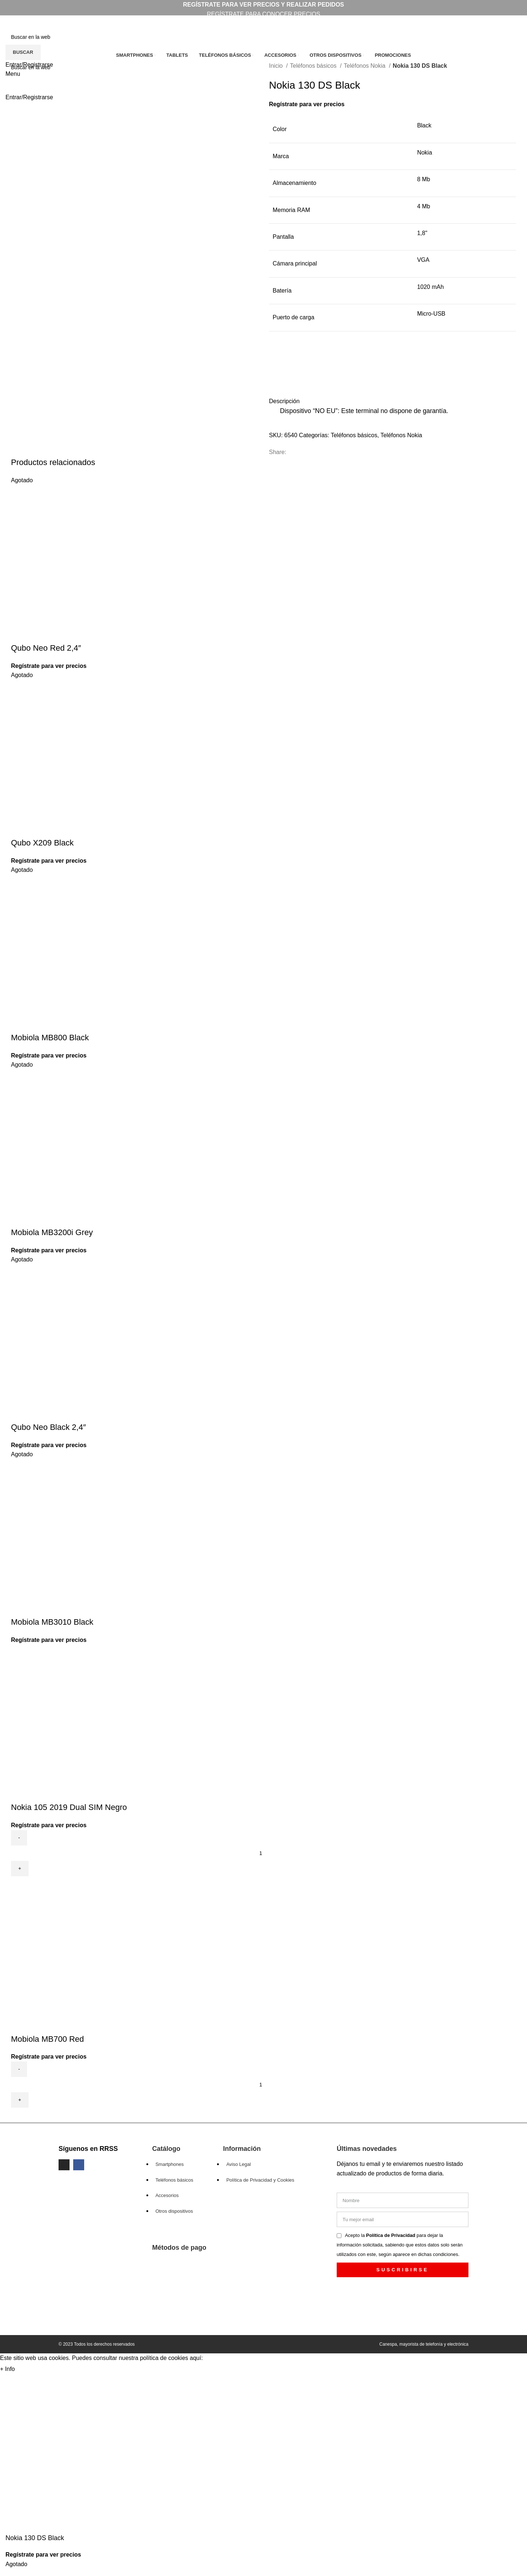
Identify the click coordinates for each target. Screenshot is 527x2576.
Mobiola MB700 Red (47, 2039)
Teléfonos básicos (314, 66)
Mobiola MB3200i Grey (52, 1232)
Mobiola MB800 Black (50, 1037)
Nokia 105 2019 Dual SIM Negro (69, 1807)
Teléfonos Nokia (365, 66)
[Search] (263, 37)
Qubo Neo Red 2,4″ (46, 648)
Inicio (276, 66)
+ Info (7, 2369)
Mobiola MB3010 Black (52, 1622)
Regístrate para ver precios (306, 104)
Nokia (424, 152)
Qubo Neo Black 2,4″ (48, 1427)
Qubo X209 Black (42, 842)
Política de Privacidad (391, 2235)
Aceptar (32, 2369)
